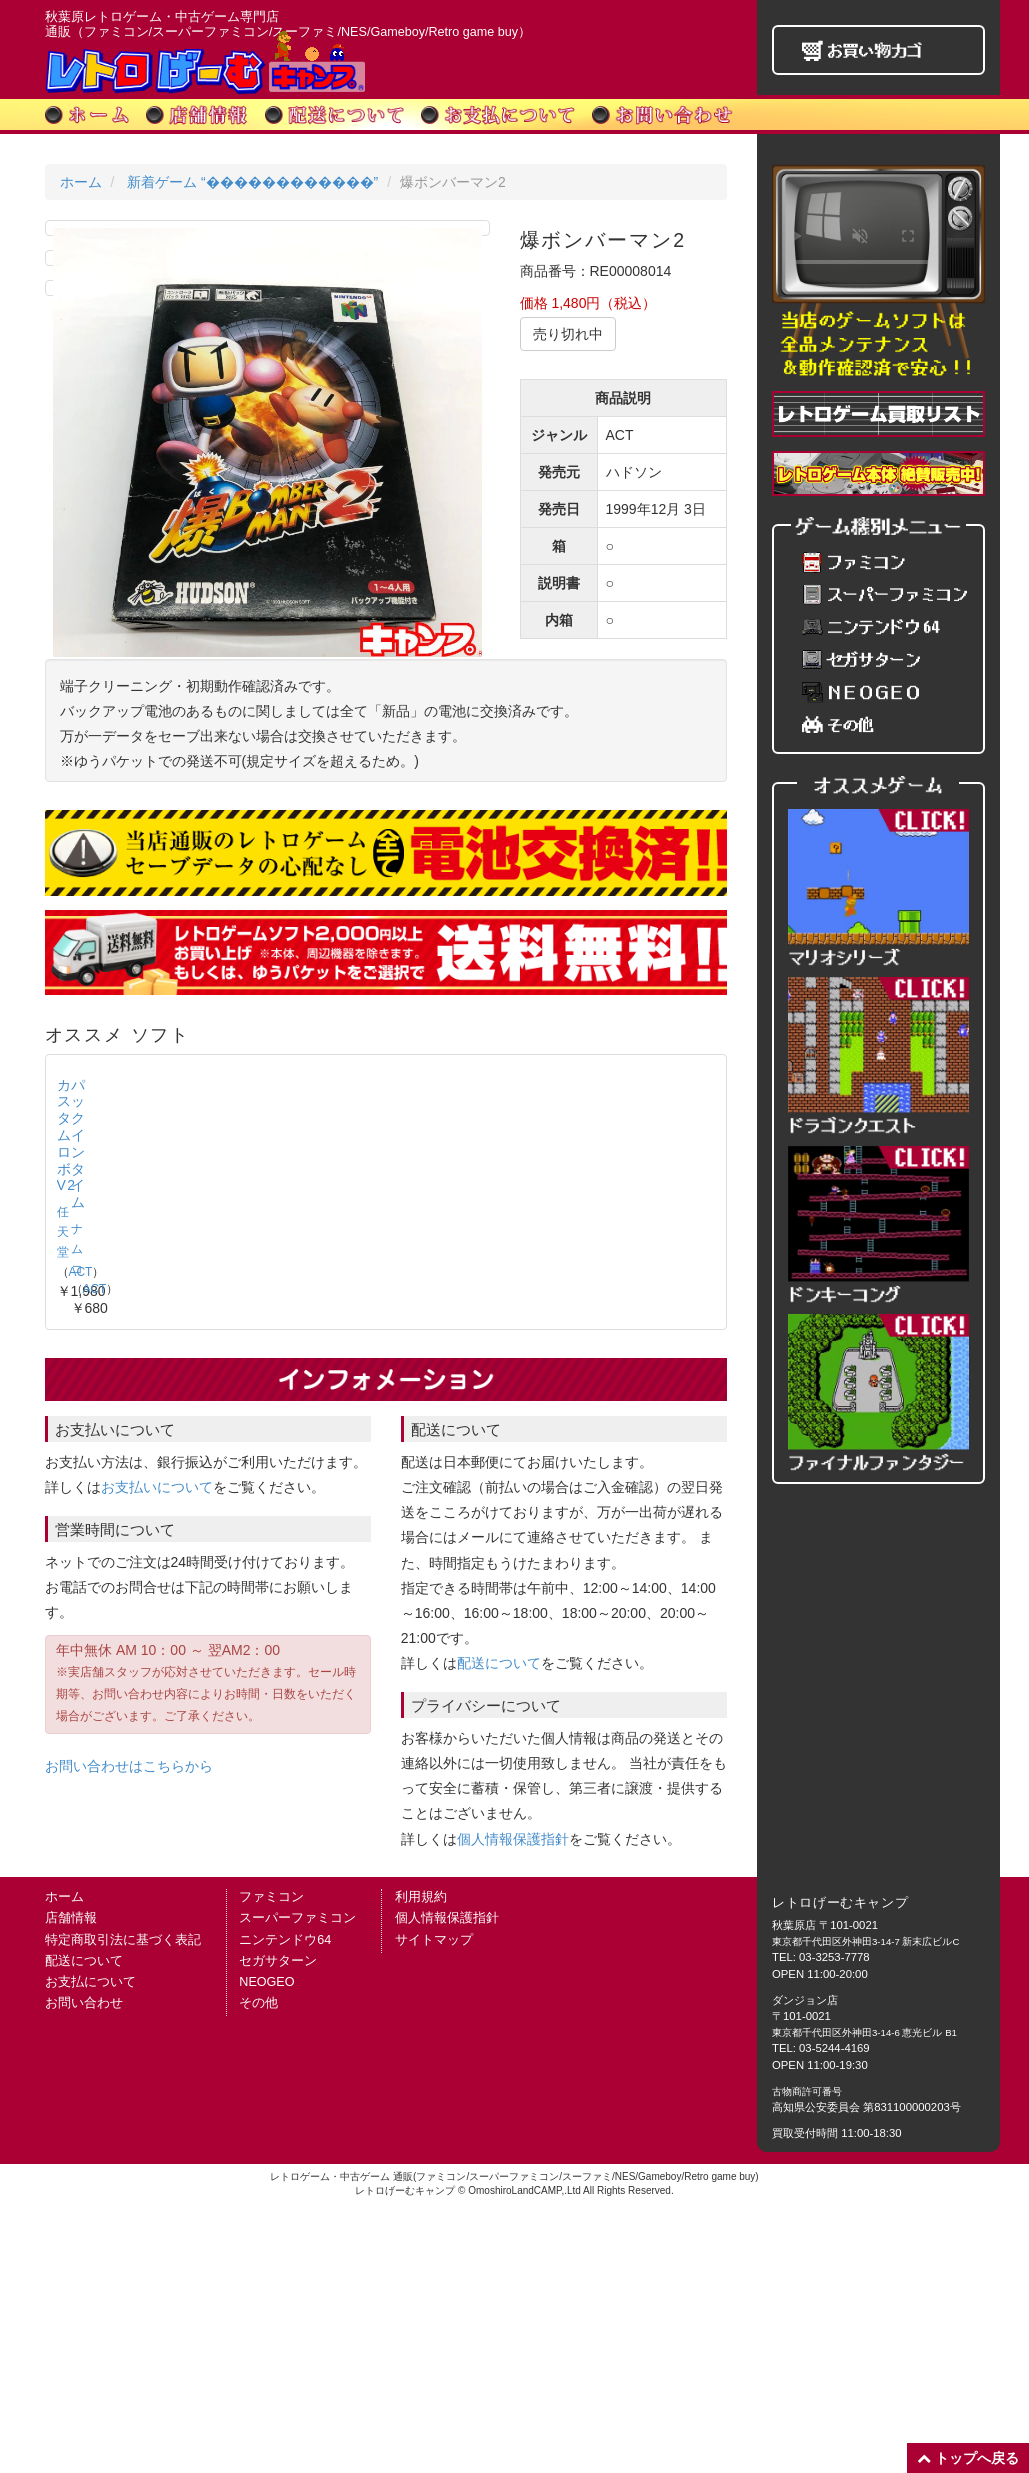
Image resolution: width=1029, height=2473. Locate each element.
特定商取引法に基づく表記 (123, 2204)
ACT (117, 1553)
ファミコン (271, 2162)
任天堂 (75, 1553)
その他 (258, 2267)
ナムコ (246, 1553)
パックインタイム (289, 1526)
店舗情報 (71, 2183)
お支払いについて (157, 1751)
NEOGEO (266, 2246)
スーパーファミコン (297, 2183)
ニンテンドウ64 (285, 2204)
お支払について (90, 2246)
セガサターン (278, 2225)
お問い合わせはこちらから (129, 2030)
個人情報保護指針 (513, 2103)
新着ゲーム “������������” (252, 182)
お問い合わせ (84, 2267)
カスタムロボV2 (113, 1526)
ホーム (81, 182)
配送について (499, 1928)
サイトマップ (434, 2204)
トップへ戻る (968, 2458)
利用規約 (421, 2162)
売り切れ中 (568, 334)
